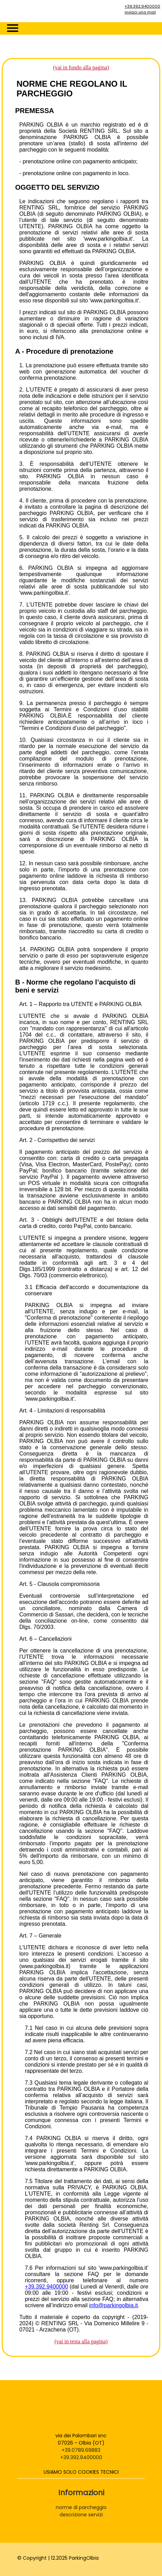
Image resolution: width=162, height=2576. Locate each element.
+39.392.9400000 (142, 6)
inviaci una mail (140, 12)
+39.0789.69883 (81, 2450)
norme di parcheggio (81, 2507)
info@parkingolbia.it (113, 2305)
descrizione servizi (81, 2514)
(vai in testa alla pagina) (81, 2341)
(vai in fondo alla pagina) (81, 67)
